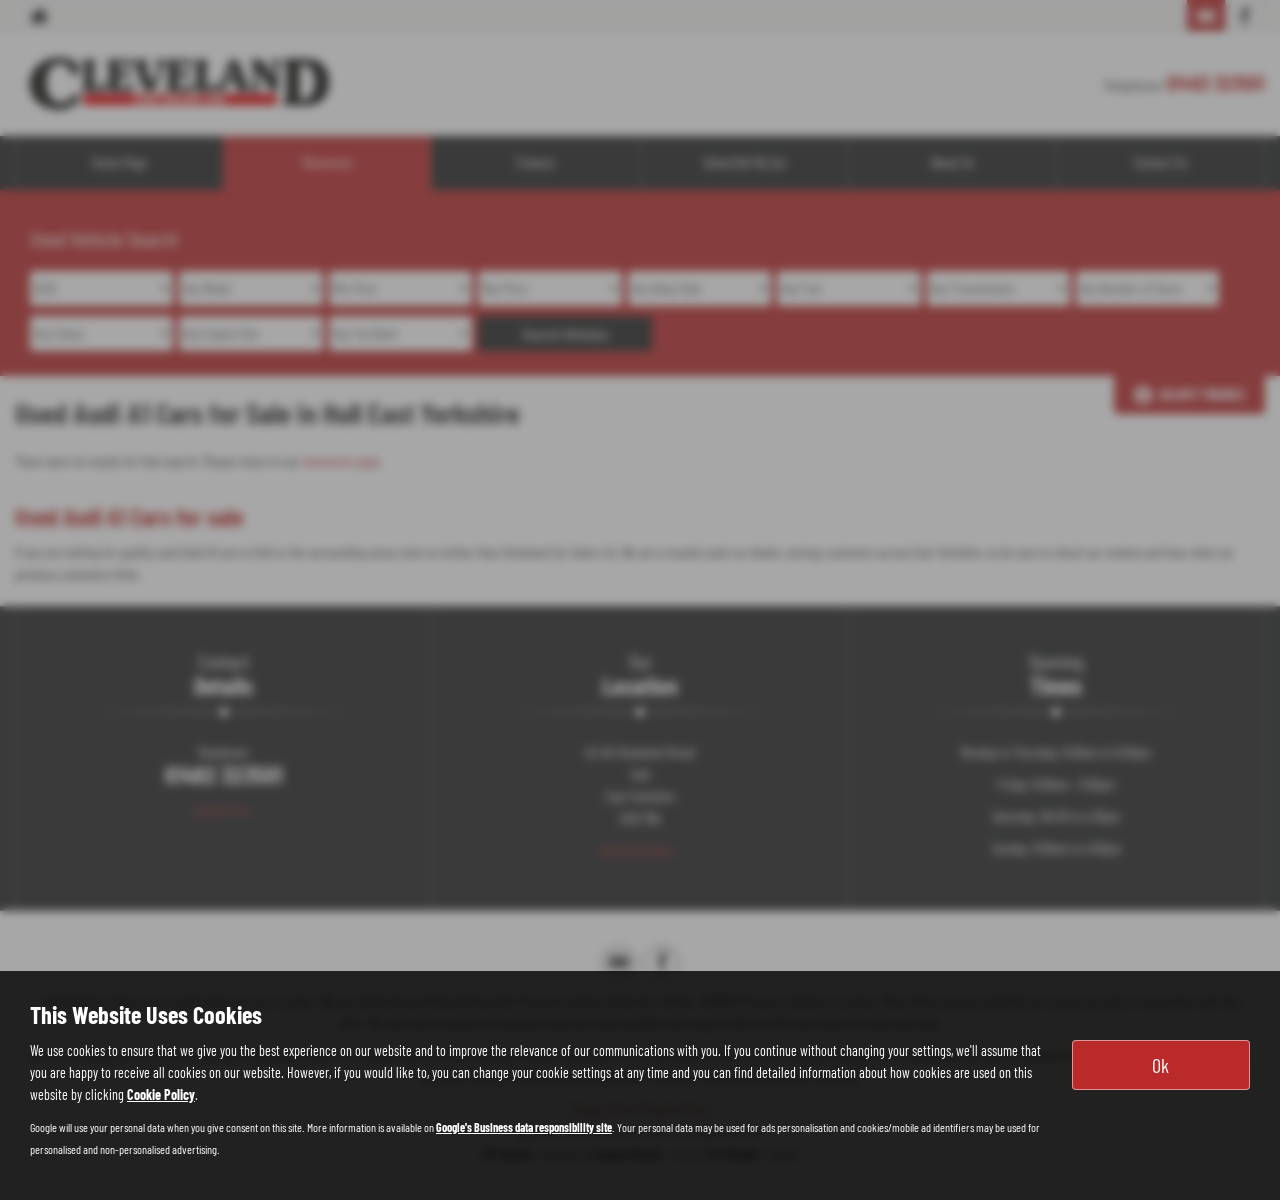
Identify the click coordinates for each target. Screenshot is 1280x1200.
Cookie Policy (161, 1094)
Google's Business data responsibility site (524, 1127)
